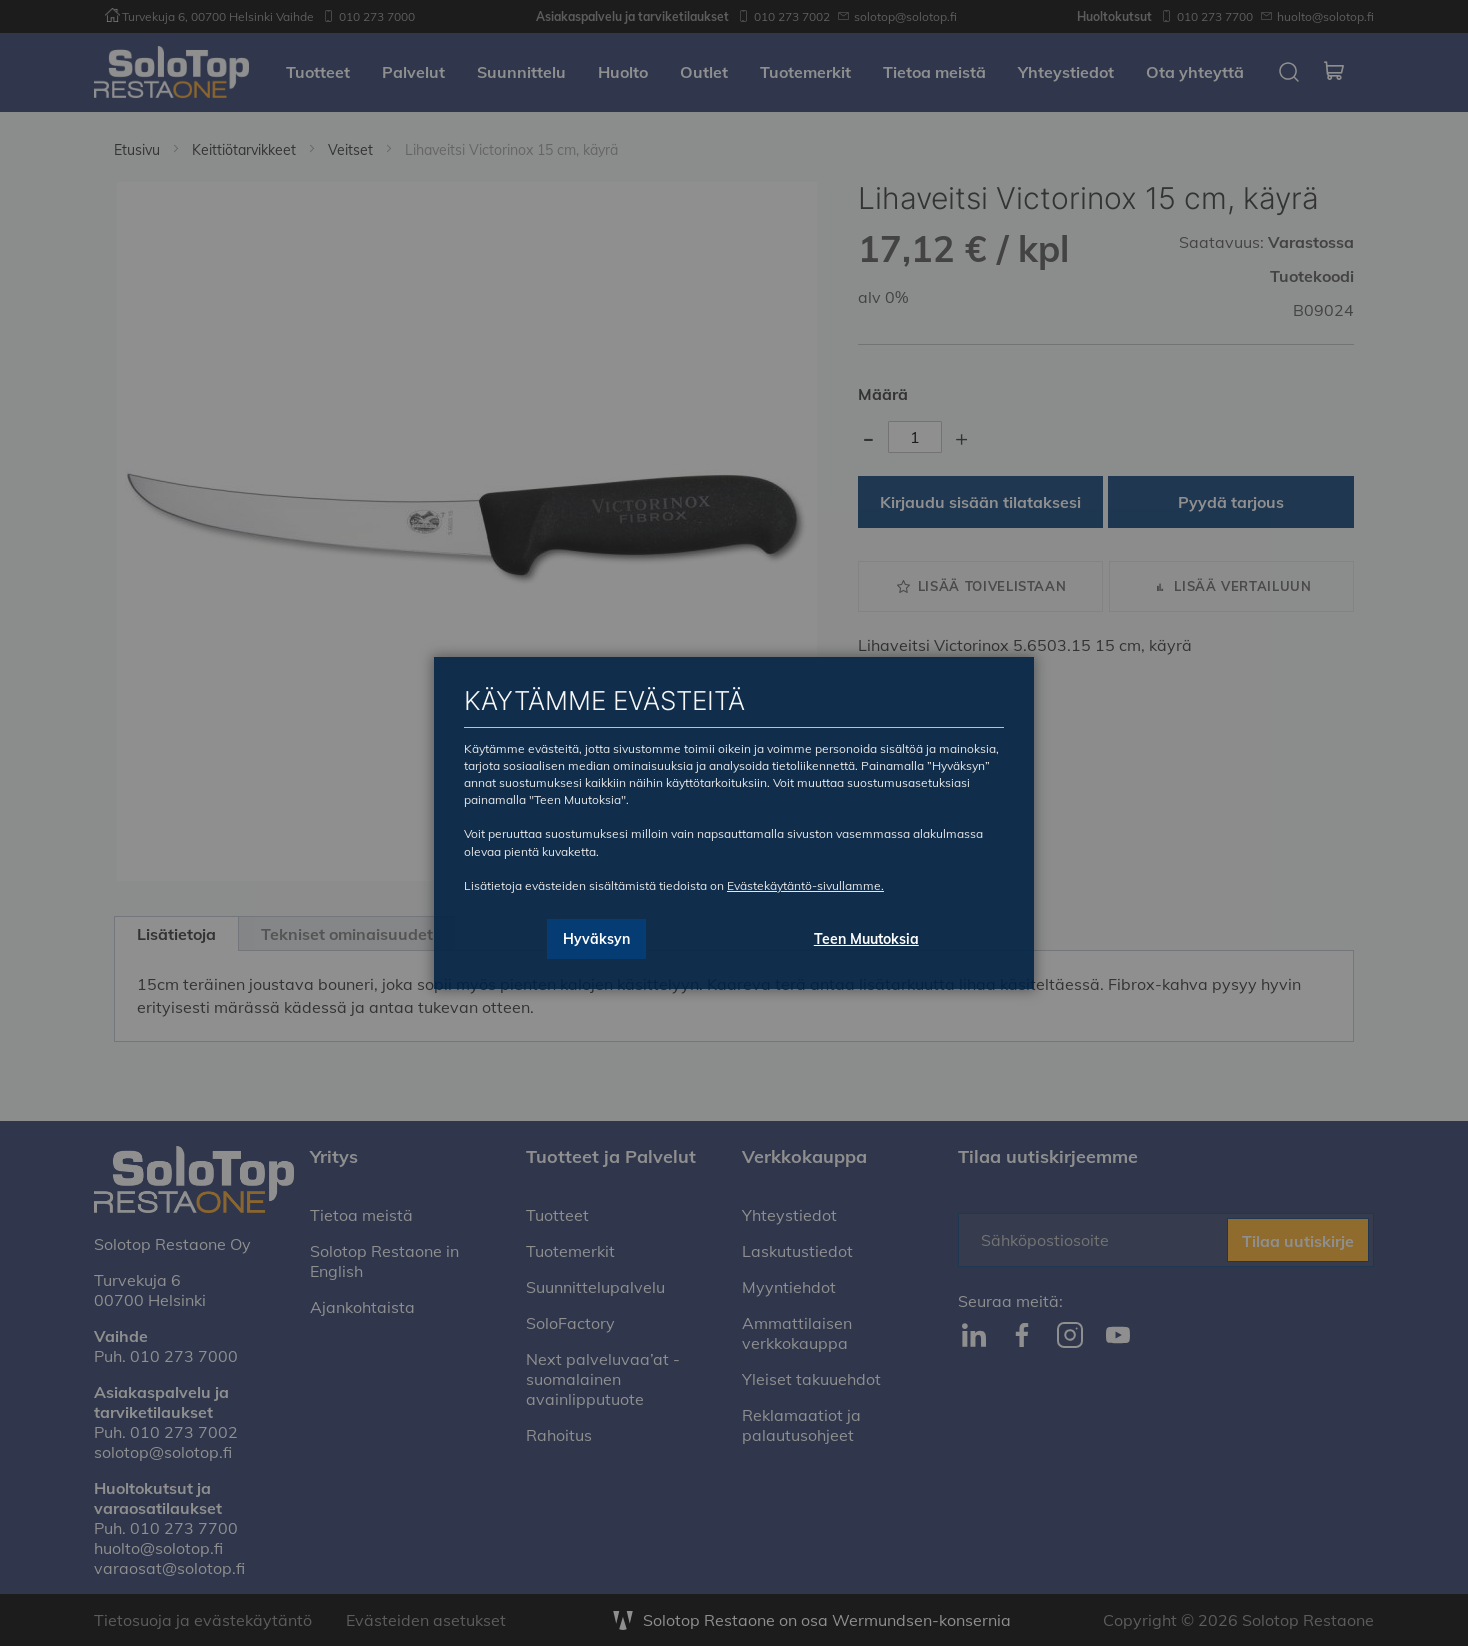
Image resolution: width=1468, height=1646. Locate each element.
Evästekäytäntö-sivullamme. (805, 885)
